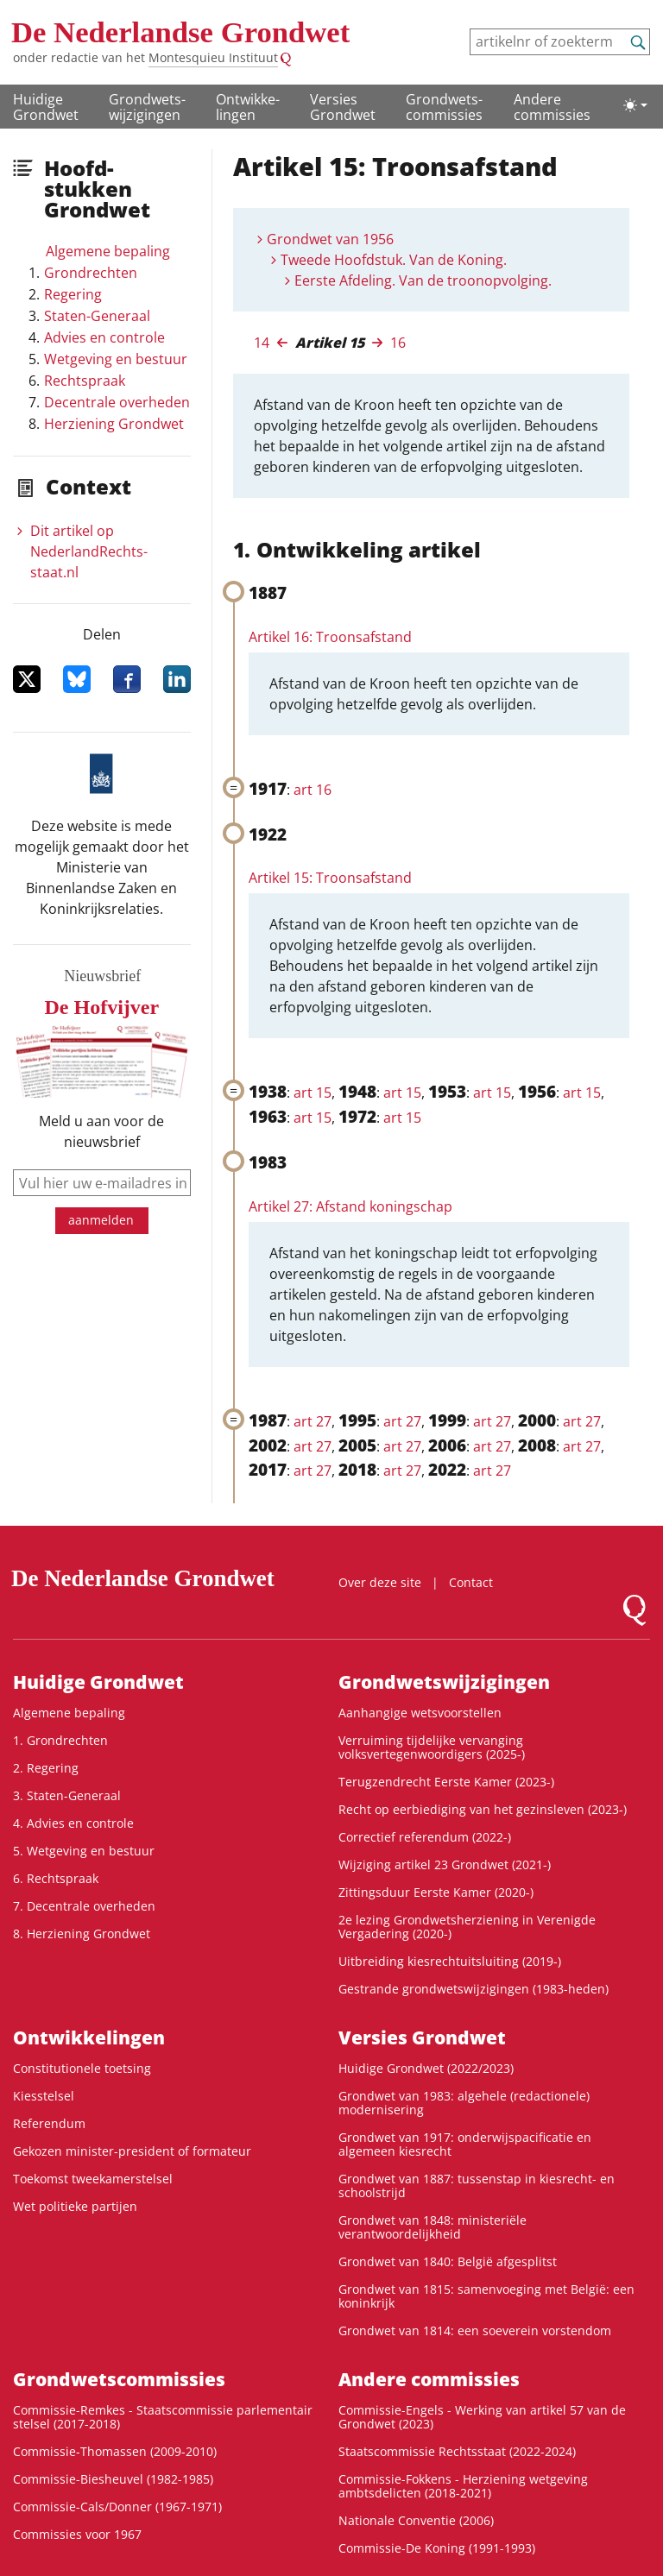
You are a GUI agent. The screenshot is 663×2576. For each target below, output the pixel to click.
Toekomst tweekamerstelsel (93, 2178)
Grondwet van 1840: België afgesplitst (447, 2261)
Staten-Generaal (97, 315)
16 (398, 342)
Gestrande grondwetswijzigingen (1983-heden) (473, 1989)
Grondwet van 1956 (330, 239)
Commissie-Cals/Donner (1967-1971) (117, 2506)
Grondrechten (90, 272)
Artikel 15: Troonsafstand (330, 877)
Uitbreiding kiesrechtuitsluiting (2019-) (449, 1961)
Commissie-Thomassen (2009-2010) (115, 2451)
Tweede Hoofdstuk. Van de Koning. (394, 259)
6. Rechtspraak (55, 1878)
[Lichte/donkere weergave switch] (635, 105)
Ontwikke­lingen (248, 107)
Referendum (49, 2123)
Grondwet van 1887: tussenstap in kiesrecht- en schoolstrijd (476, 2185)
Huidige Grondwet (46, 107)
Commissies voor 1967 (77, 2534)
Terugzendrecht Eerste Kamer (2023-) (446, 1781)
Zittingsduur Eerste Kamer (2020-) (436, 1892)
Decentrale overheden (117, 402)
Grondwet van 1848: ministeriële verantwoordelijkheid (432, 2227)
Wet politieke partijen (75, 2206)
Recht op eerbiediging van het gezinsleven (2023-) (482, 1809)
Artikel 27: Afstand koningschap (350, 1206)
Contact (471, 1582)
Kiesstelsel (43, 2096)
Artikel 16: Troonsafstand (330, 636)
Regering (73, 294)
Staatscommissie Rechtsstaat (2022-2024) (457, 2451)
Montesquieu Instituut (213, 57)
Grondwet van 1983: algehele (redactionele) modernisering (464, 2103)
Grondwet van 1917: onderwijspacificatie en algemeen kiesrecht (464, 2144)
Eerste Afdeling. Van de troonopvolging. (423, 280)
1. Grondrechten (60, 1740)
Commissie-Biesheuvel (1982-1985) (113, 2479)
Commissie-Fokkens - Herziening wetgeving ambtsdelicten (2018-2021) (463, 2486)
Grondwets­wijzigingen (147, 107)
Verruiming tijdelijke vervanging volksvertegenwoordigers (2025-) (431, 1747)
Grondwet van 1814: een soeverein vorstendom (474, 2330)
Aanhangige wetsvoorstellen (420, 1712)
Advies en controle (104, 337)
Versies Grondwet (343, 107)
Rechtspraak (84, 380)
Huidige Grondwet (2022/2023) (426, 2068)
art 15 (313, 1092)
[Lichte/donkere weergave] (635, 105)
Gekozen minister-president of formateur (132, 2151)
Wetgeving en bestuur (115, 359)
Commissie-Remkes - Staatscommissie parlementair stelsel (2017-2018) (163, 2417)
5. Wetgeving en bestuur (84, 1850)
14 (261, 342)
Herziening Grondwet (114, 423)
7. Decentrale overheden (84, 1906)
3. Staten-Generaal (67, 1795)
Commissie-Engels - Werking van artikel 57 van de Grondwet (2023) (482, 2417)
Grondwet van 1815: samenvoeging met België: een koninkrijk (486, 2296)
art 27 (313, 1421)
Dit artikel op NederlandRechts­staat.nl (89, 551)
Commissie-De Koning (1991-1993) (436, 2548)
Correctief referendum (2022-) (424, 1837)
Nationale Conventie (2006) (416, 2520)
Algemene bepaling (108, 251)
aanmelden (101, 1220)
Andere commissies (552, 107)
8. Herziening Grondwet (81, 1933)
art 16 (313, 789)
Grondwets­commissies (444, 107)
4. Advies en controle (73, 1823)
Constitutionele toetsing (82, 2068)
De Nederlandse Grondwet (180, 32)
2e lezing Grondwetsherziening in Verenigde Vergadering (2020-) (467, 1927)
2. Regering (46, 1768)
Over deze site (379, 1582)
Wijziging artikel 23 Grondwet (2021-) (444, 1864)
